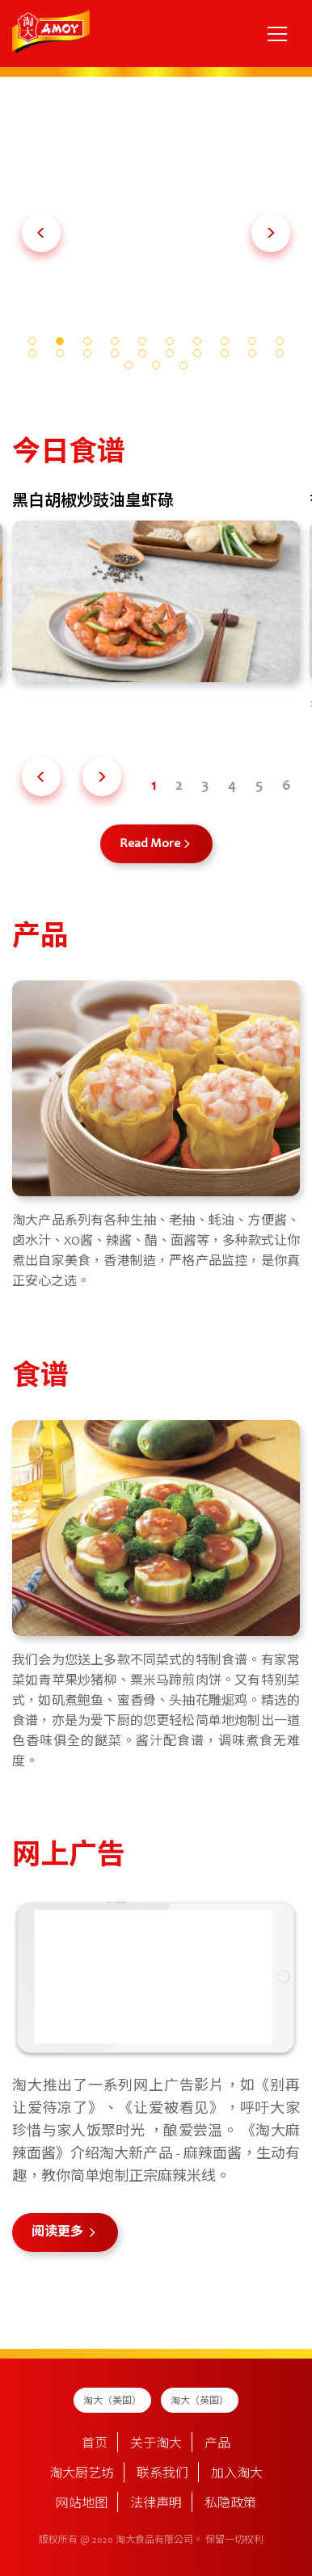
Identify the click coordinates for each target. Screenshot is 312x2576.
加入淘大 (237, 2474)
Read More (150, 843)
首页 (95, 2444)
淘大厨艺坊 (81, 2474)
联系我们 (162, 2474)
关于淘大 (156, 2444)
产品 (217, 2444)
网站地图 (82, 2504)
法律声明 (156, 2504)
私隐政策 (230, 2504)
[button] (41, 232)
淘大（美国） (112, 2401)
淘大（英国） (200, 2401)
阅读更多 (59, 2232)
